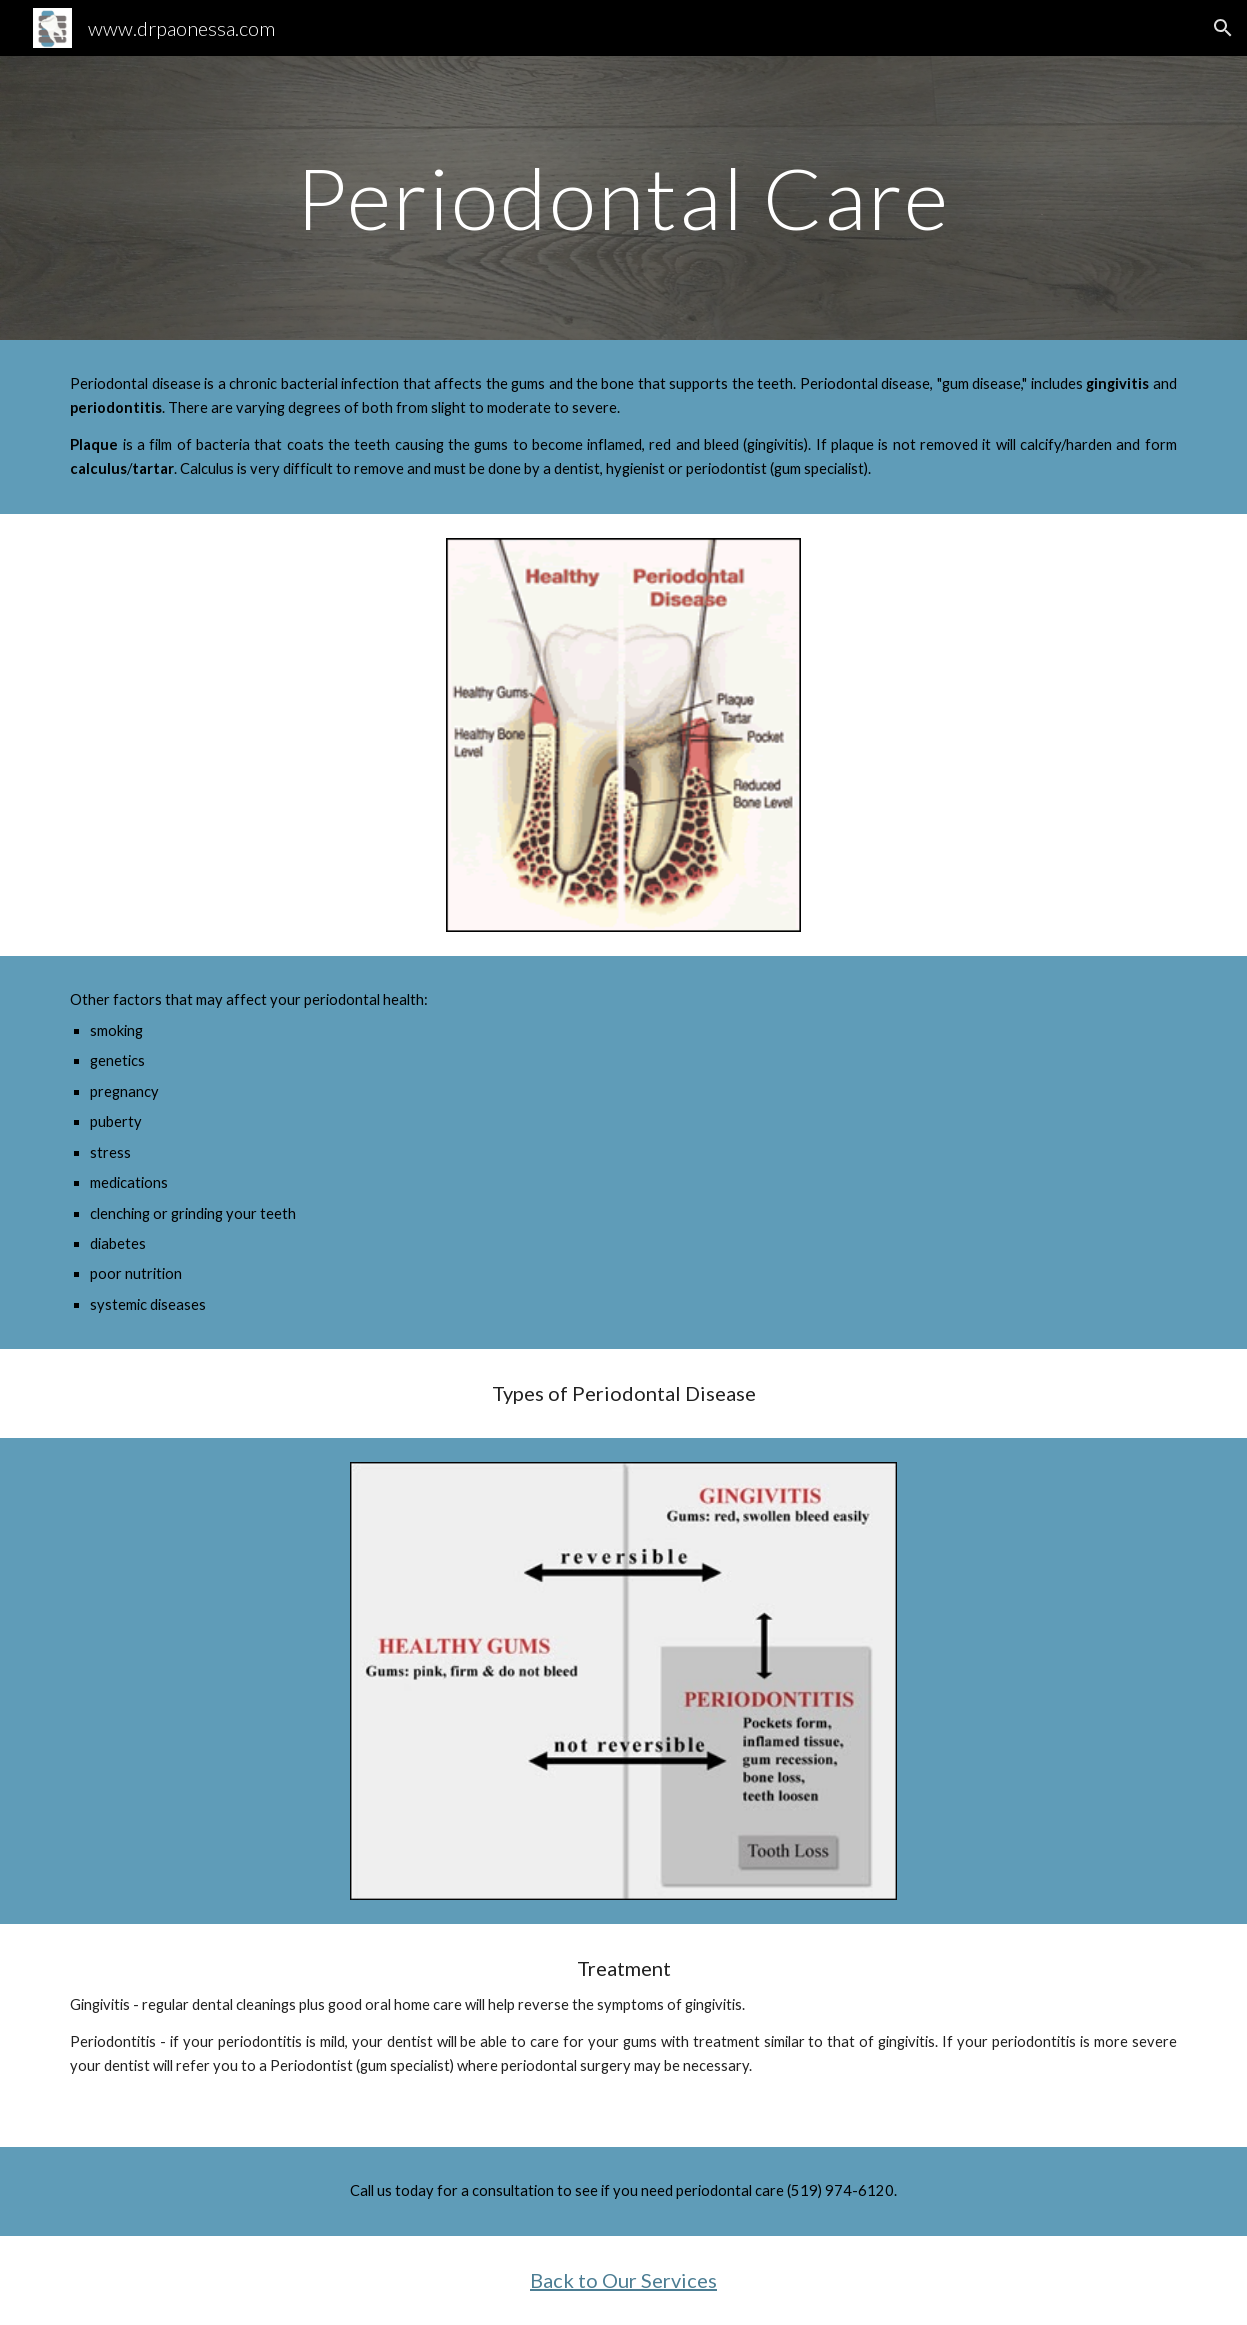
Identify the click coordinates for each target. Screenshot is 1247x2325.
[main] (623, 197)
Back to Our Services (623, 2280)
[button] (1223, 28)
